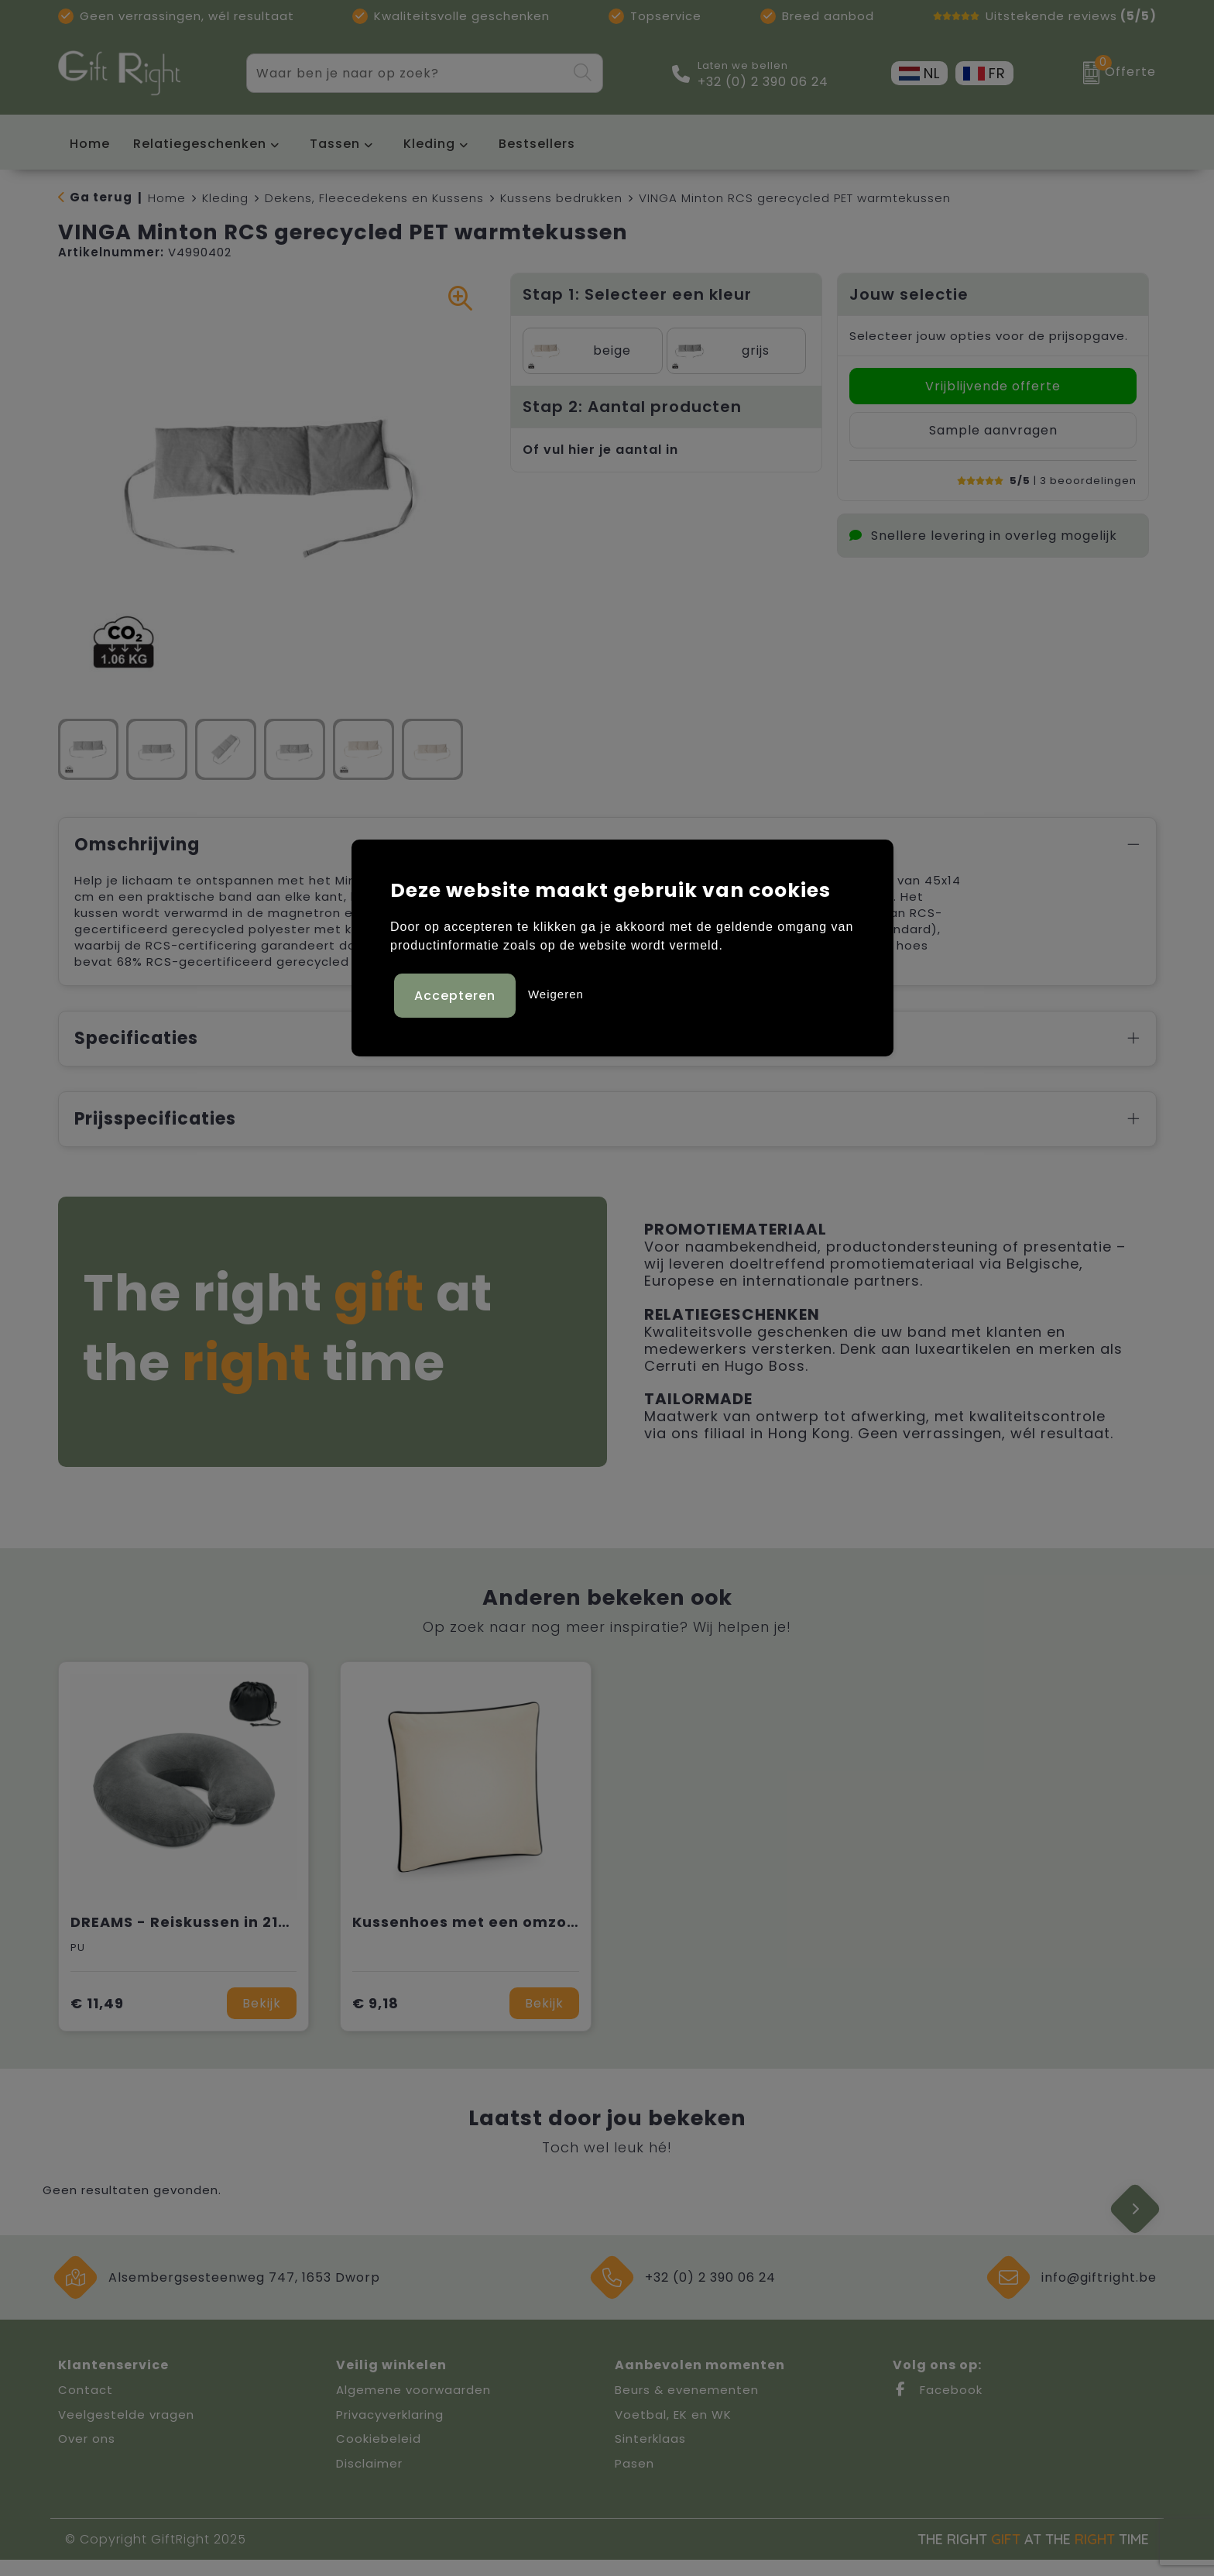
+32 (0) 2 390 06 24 (763, 82)
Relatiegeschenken (199, 144)
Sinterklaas (650, 2455)
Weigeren (556, 992)
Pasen (634, 2479)
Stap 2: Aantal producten (632, 406)
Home (167, 198)
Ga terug (101, 197)
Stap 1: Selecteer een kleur (637, 294)
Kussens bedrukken (561, 198)
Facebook (938, 2406)
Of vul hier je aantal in (600, 450)
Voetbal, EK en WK (673, 2431)
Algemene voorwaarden (413, 2406)
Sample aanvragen (993, 430)
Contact (85, 2406)
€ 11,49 (97, 2019)
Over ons (86, 2455)
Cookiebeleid (378, 2455)
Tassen (335, 144)
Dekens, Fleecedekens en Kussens (374, 198)
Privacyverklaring (390, 2431)
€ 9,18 (375, 2019)
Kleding (429, 144)
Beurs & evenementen (687, 2406)
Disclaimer (369, 2479)
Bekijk (261, 2019)
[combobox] (406, 73)
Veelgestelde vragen (126, 2431)
